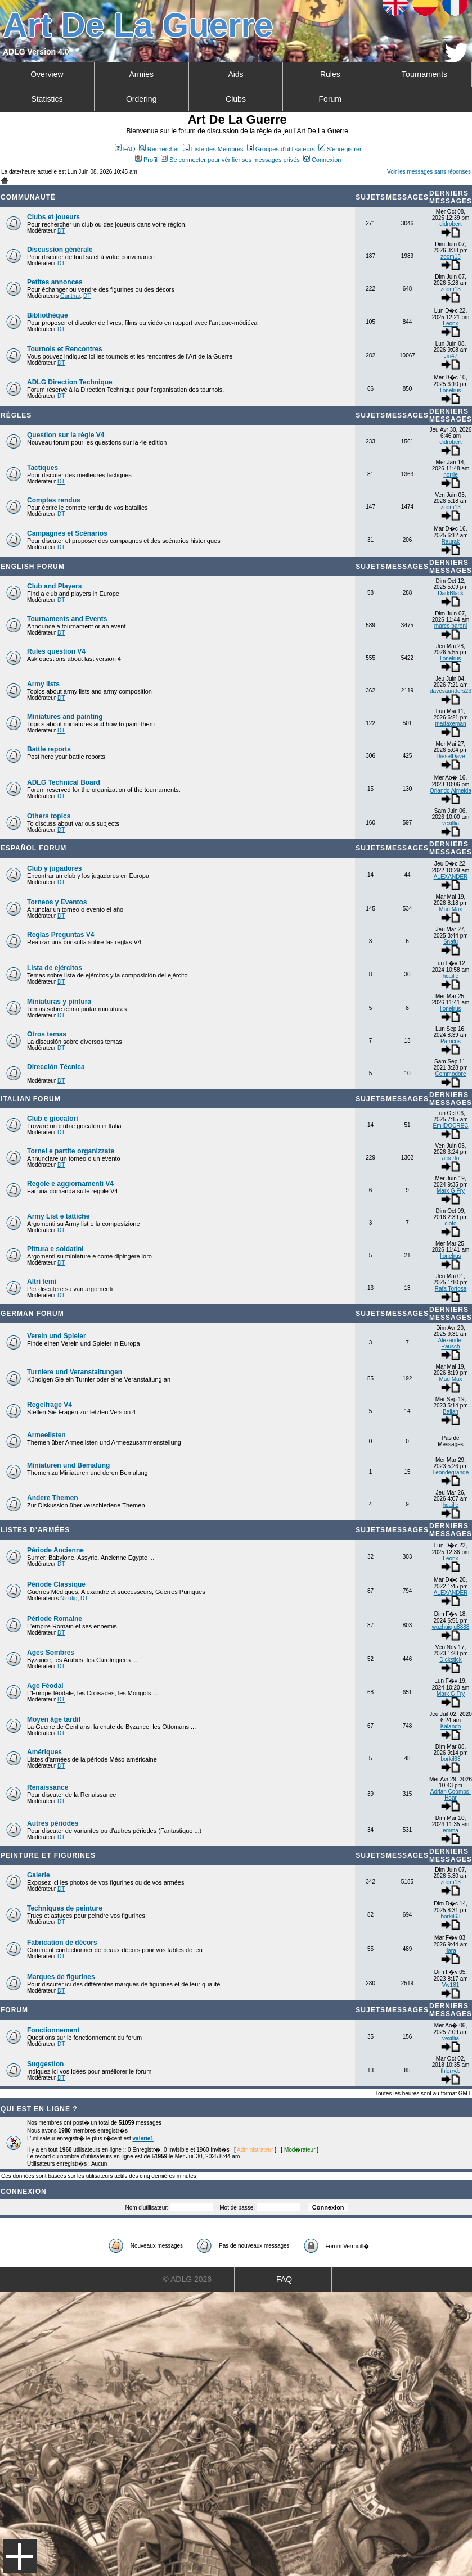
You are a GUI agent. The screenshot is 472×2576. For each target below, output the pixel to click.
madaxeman (450, 724)
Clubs (236, 98)
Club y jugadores (54, 868)
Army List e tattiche (58, 1216)
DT (61, 231)
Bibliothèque (47, 315)
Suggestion (45, 2064)
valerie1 (143, 2138)
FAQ (125, 149)
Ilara (450, 1951)
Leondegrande (451, 1472)
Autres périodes (52, 1823)
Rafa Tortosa (451, 1288)
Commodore (450, 1074)
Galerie (38, 1875)
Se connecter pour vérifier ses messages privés (230, 159)
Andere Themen (52, 1498)
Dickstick (450, 1659)
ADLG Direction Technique (70, 382)
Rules (330, 74)
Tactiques (42, 468)
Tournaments (424, 74)
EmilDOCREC (451, 1125)
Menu (20, 2556)
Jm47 (450, 356)
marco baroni (450, 626)
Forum (330, 98)
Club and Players (54, 586)
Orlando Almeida (450, 790)
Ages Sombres (50, 1652)
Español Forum (33, 848)
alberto (451, 1158)
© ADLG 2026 (187, 2279)
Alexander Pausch (450, 1343)
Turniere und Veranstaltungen (74, 1372)
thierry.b (450, 2071)
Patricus (450, 1041)
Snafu (450, 942)
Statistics (46, 98)
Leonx (450, 323)
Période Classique (56, 1584)
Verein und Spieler (56, 1336)
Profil (146, 159)
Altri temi (41, 1281)
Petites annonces (55, 282)
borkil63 (450, 1759)
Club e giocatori (52, 1118)
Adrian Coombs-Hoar (450, 1795)
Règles (16, 415)
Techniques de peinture (64, 1908)
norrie (450, 475)
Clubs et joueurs (53, 217)
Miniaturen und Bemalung (68, 1465)
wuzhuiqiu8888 (451, 1627)
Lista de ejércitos (54, 968)
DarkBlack (451, 593)
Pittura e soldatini (55, 1249)
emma (450, 1830)
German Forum (32, 1314)
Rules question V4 (56, 651)
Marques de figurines (61, 1977)
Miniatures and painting (65, 717)
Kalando (450, 1726)
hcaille (450, 976)
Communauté (28, 197)
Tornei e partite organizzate (70, 1151)
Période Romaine (54, 1619)
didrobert (450, 224)
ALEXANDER (451, 876)
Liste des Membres (213, 149)
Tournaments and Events (67, 619)
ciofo (450, 1223)
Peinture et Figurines (48, 1855)
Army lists (43, 684)
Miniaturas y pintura (59, 1002)
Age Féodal (45, 1686)
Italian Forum (31, 1099)
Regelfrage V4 (49, 1405)
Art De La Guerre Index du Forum (4, 180)
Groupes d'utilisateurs (281, 149)
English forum (33, 567)
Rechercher (159, 149)
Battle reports (49, 749)
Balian (450, 1412)
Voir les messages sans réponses (429, 172)
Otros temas (46, 1034)
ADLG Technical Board (63, 782)
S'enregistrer (340, 149)
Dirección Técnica (56, 1067)
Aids (235, 74)
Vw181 (451, 1985)
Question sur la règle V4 (65, 435)
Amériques (44, 1752)
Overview (46, 74)
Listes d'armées (35, 1530)
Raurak (451, 541)
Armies (141, 74)
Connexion (322, 159)
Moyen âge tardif (53, 1719)
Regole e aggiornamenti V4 (70, 1184)
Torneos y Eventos (57, 902)
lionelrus (450, 390)
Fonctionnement (53, 2030)
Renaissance (47, 1787)
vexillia (450, 823)
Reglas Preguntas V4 (60, 935)
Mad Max (450, 909)
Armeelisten (46, 1435)
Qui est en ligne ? (39, 2109)
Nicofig (69, 1598)
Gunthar (70, 296)
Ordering (141, 98)
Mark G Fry (451, 1191)
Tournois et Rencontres (64, 349)
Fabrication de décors (62, 1942)
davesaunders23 (450, 691)
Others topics (48, 816)
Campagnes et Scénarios (67, 533)
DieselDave (450, 756)
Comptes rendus (53, 500)
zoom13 (450, 256)
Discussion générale (60, 249)
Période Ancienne (55, 1550)
